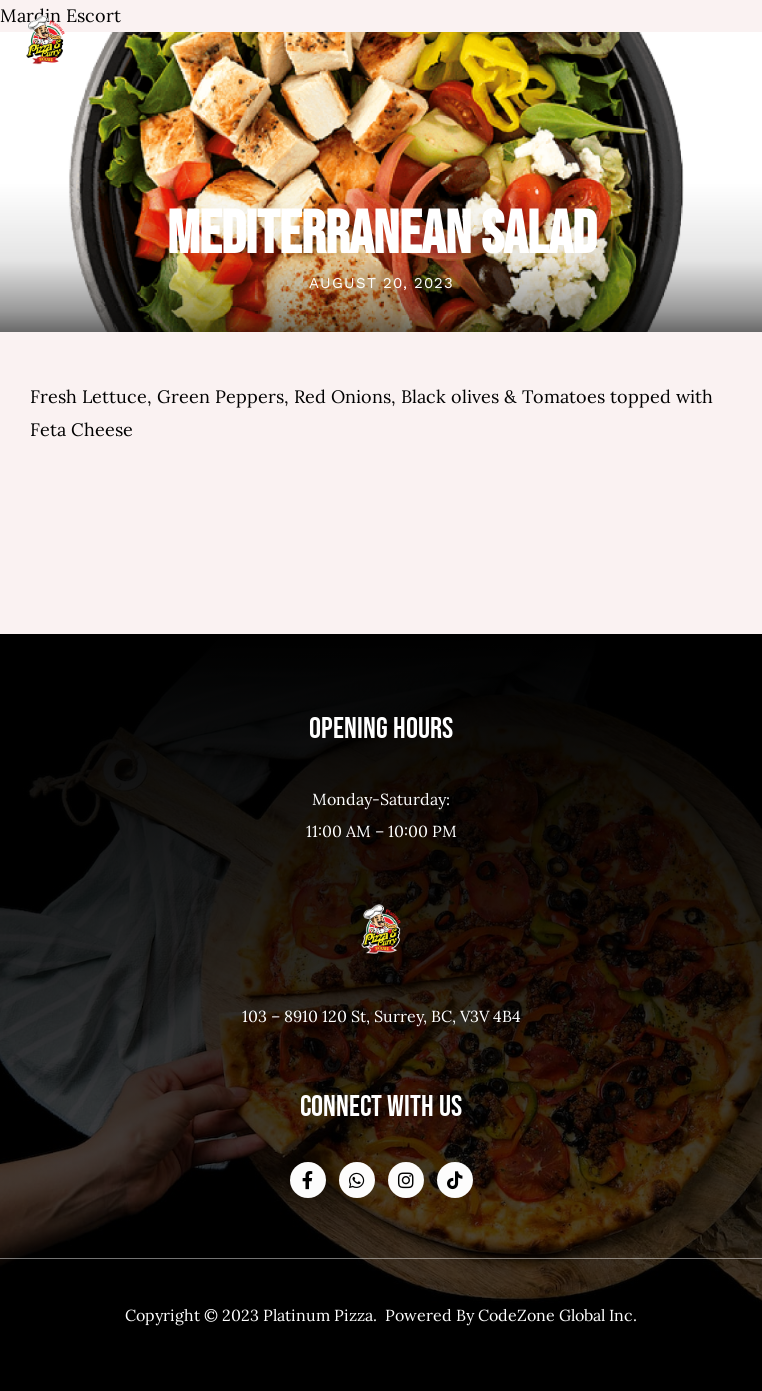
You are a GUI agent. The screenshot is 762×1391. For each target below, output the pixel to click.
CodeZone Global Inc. (557, 1315)
